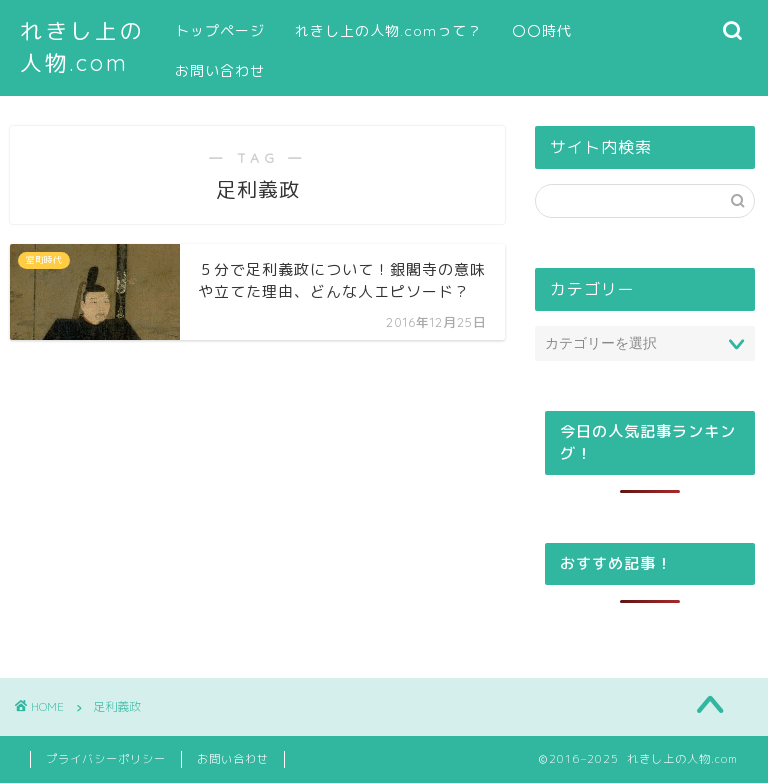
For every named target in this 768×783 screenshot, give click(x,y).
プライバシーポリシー (106, 759)
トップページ (220, 31)
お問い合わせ (220, 71)
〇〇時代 (542, 31)
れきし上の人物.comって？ (388, 31)
